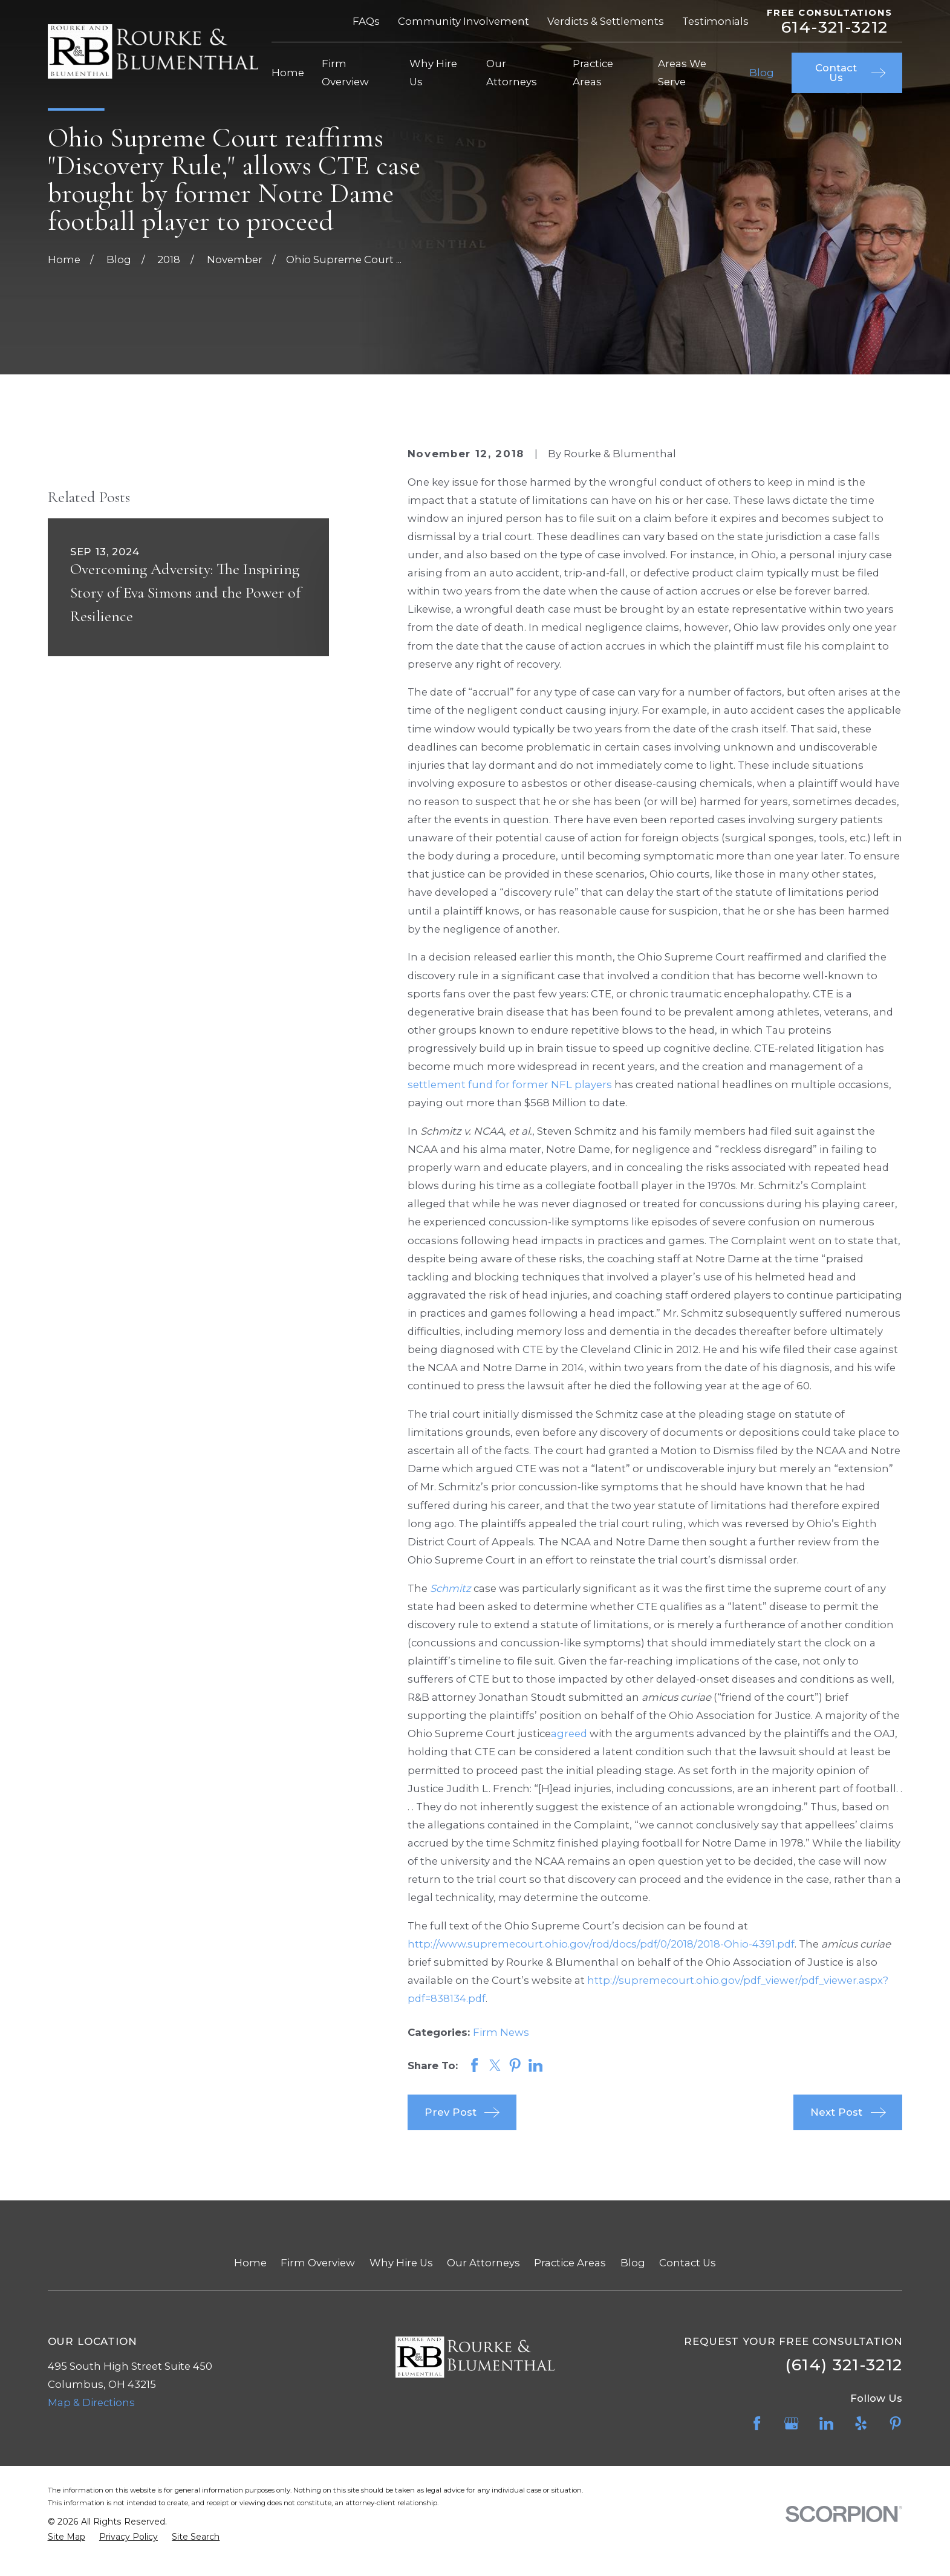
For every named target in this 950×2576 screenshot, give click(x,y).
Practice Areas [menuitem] (593, 72)
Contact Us (687, 2263)
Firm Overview (318, 2263)
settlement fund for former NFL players (510, 1084)
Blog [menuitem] (761, 73)
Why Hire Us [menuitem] (433, 72)
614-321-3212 (834, 27)
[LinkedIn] (826, 2423)
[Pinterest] (895, 2423)
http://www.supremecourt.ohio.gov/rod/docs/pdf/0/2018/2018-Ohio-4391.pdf (601, 1944)
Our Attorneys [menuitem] (511, 72)
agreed (569, 1733)
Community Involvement (463, 21)
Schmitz (450, 1588)
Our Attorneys (483, 2263)
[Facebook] (757, 2423)
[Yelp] (861, 2423)
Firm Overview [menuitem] (345, 72)
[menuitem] (66, 2537)
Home (250, 2263)
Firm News (501, 2032)
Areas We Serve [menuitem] (682, 72)
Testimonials (715, 21)
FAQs (366, 21)
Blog (632, 2263)
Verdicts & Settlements (605, 21)
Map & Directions (91, 2402)
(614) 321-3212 (844, 2365)
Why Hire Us (401, 2263)
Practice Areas (570, 2263)
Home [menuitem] (288, 73)
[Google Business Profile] (791, 2423)
